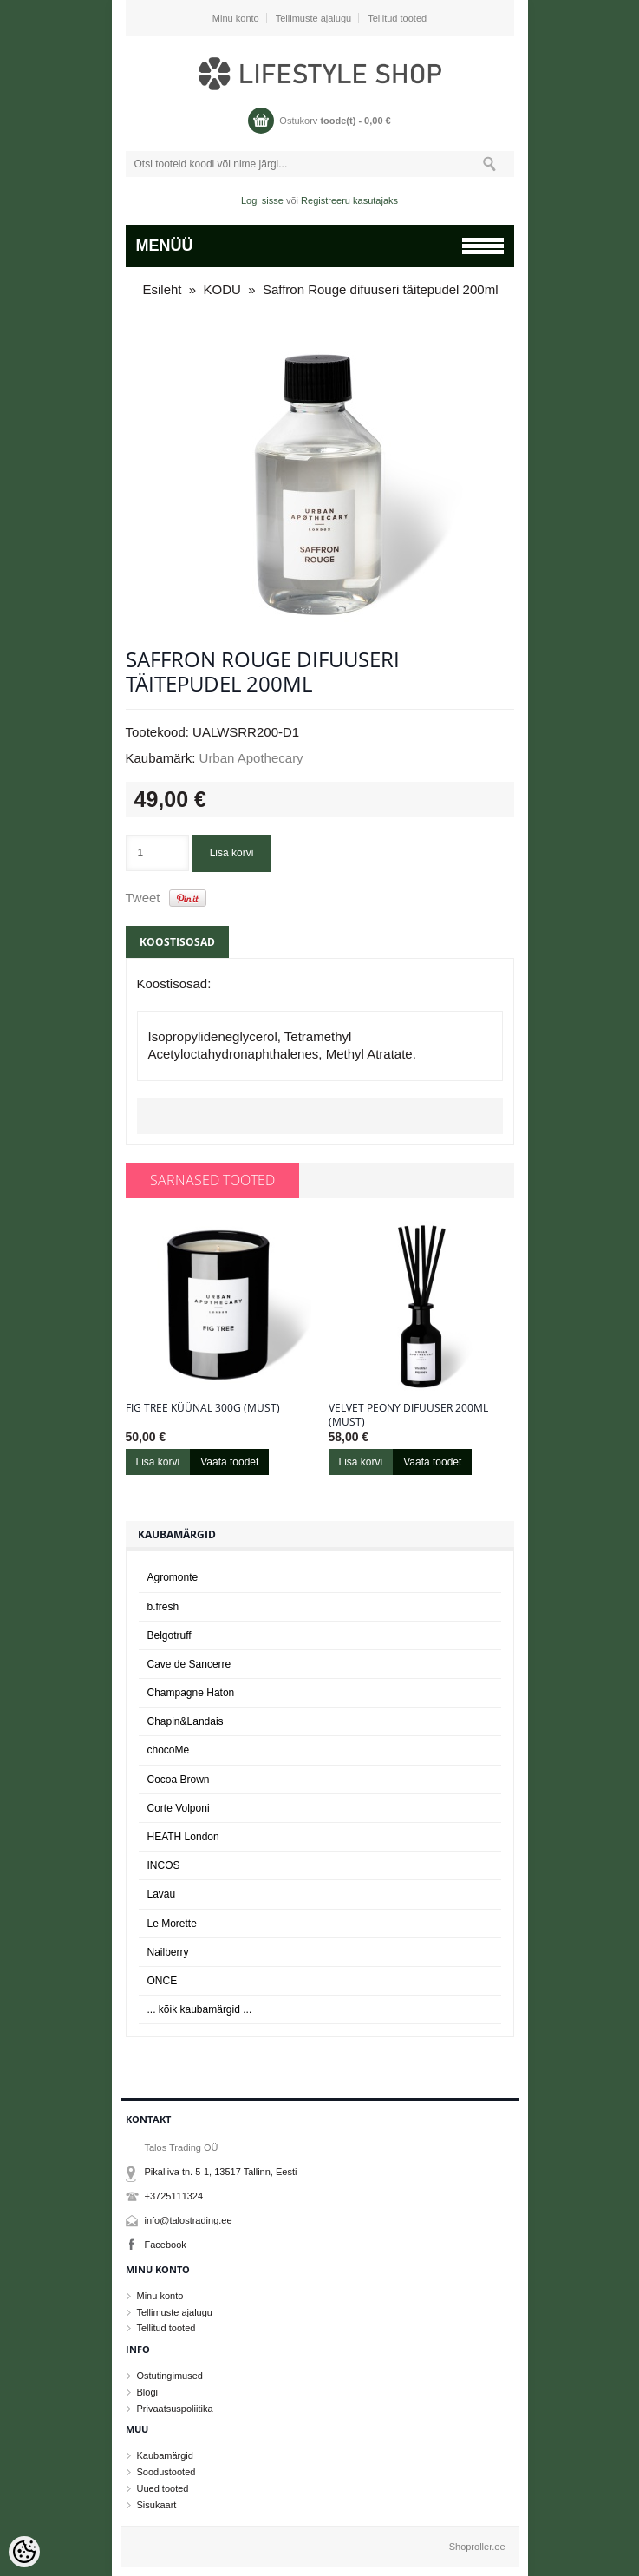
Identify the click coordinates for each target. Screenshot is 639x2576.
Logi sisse (262, 200)
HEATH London (183, 1837)
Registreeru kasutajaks (349, 200)
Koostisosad (177, 941)
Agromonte (173, 1577)
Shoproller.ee (477, 2546)
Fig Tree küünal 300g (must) (203, 1408)
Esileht (162, 289)
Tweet (143, 897)
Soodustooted (166, 2472)
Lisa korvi (232, 853)
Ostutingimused (170, 2375)
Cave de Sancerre (189, 1664)
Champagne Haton (191, 1693)
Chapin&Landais (185, 1721)
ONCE (162, 1981)
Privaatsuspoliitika (175, 2408)
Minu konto (235, 18)
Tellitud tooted (397, 18)
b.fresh (163, 1607)
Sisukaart (157, 2505)
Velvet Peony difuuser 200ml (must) (408, 1415)
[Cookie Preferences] (24, 2551)
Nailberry (168, 1952)
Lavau (161, 1894)
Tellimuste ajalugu (313, 18)
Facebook (165, 2244)
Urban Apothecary (251, 758)
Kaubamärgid (165, 2455)
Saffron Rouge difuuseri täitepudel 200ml (381, 289)
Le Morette (172, 1923)
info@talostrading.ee (188, 2220)
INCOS (163, 1865)
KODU (222, 289)
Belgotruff (169, 1635)
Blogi (147, 2392)
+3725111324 (174, 2196)
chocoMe (168, 1750)
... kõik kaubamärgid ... (199, 2009)
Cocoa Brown (178, 1779)
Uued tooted (163, 2488)
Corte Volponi (178, 1808)
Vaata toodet (229, 1462)
